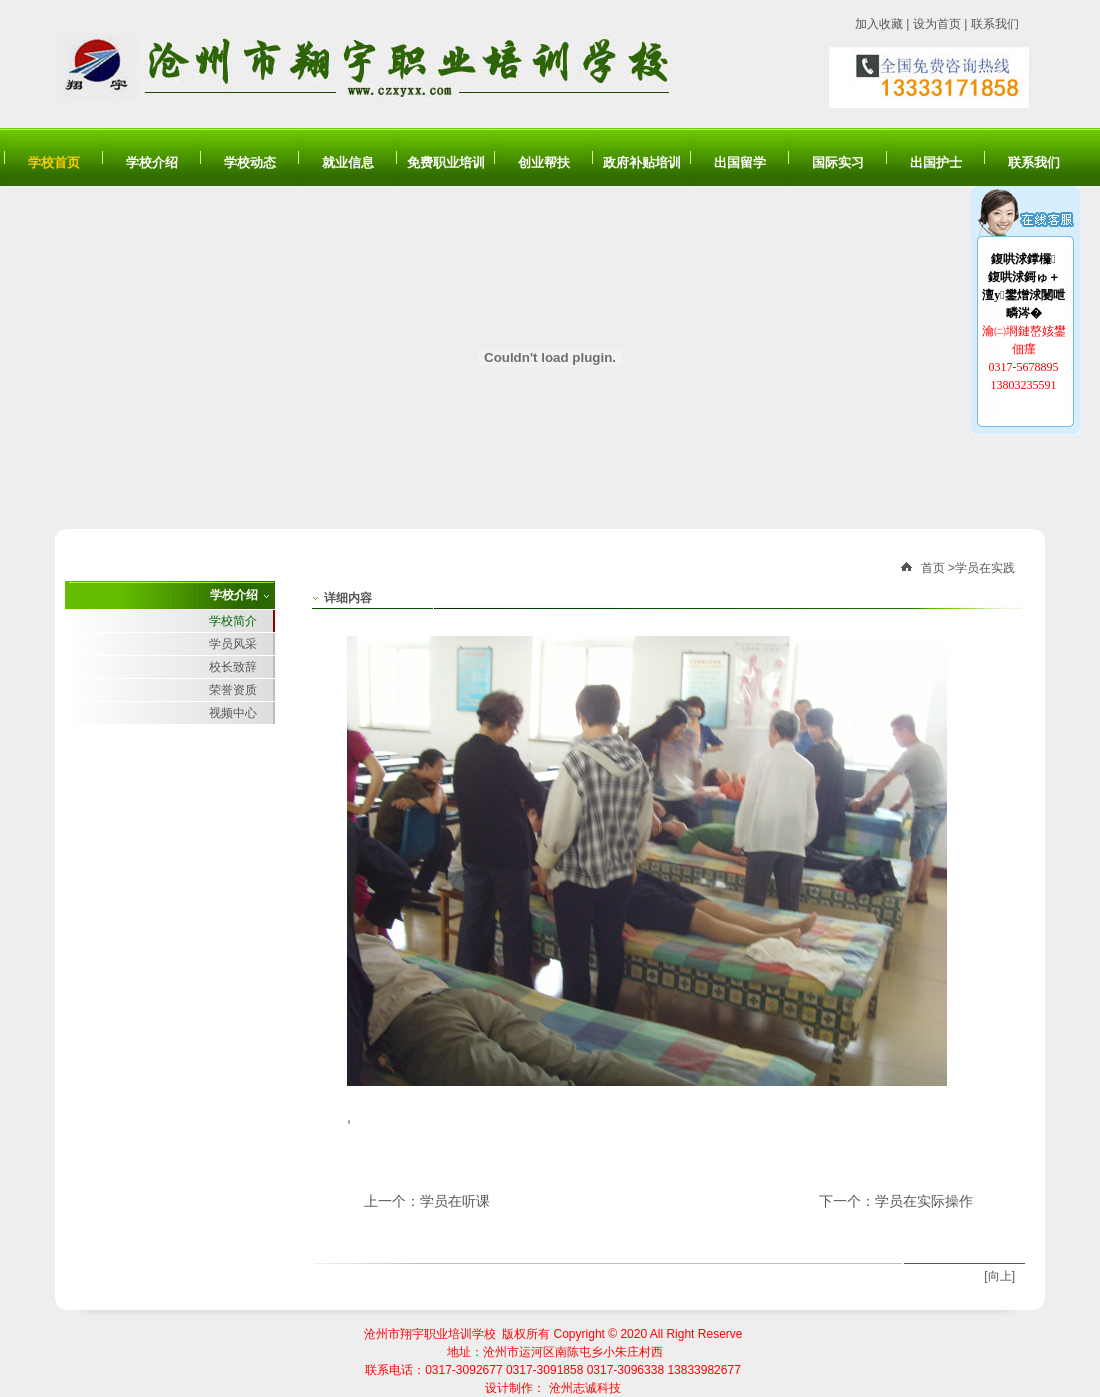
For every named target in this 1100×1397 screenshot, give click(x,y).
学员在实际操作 (924, 1201)
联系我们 (995, 24)
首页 (933, 568)
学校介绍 (152, 162)
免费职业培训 (446, 162)
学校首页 (54, 162)
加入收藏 (879, 24)
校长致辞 (233, 667)
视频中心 (233, 713)
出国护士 (936, 162)
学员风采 (233, 644)
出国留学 (740, 162)
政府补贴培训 (642, 162)
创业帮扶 (544, 162)
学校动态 (250, 162)
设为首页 (937, 24)
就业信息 (348, 162)
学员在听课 (455, 1201)
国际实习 (838, 162)
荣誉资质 (233, 690)
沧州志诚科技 (585, 1388)
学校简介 (233, 621)
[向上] (999, 1276)
